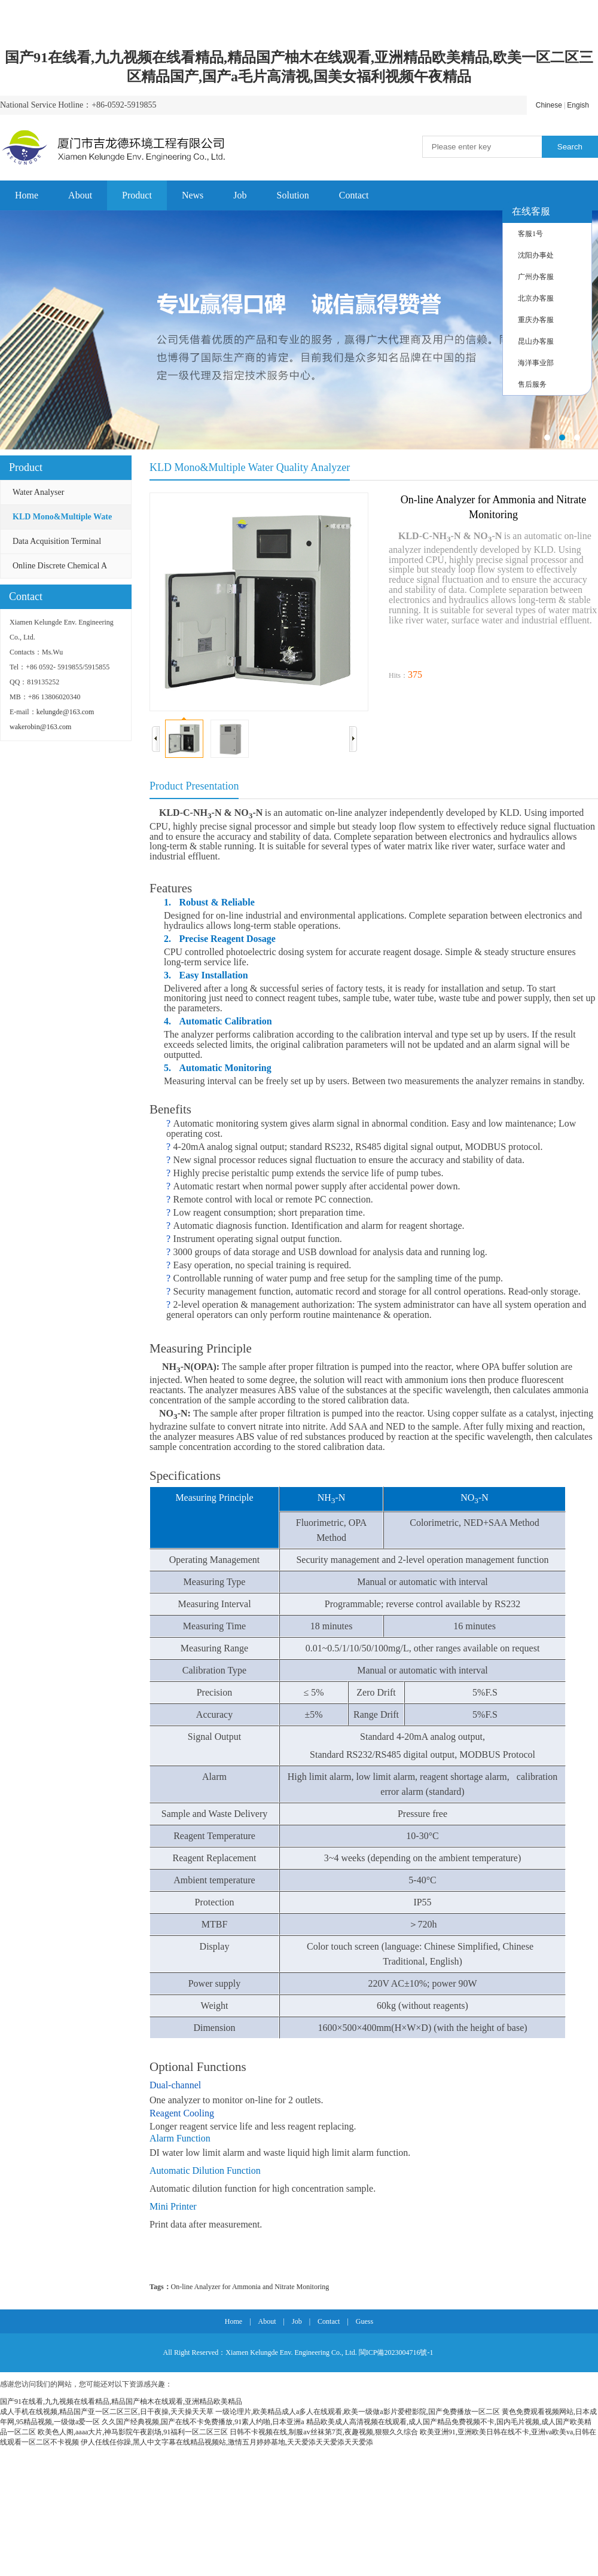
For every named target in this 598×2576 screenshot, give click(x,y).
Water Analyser (38, 492)
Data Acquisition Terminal (57, 541)
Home (26, 195)
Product (137, 195)
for (226, 2287)
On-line (182, 2287)
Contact (354, 195)
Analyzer (207, 2287)
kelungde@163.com (65, 712)
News (192, 195)
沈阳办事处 (536, 255)
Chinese (549, 105)
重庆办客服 (536, 320)
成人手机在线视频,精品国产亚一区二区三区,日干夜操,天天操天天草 (106, 2411)
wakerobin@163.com (40, 727)
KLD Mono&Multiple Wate (62, 516)
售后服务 (532, 384)
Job (239, 195)
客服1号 (530, 234)
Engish (578, 105)
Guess (364, 2321)
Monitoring (313, 2287)
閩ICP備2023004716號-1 (396, 2352)
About (80, 195)
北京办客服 (536, 298)
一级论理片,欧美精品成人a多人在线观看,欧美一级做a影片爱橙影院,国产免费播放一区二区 (357, 2411)
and (268, 2287)
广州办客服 (536, 277)
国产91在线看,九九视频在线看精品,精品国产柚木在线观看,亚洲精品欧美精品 (121, 2401)
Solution (293, 195)
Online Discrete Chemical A (60, 565)
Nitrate (284, 2287)
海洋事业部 (536, 363)
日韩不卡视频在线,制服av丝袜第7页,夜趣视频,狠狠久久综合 (323, 2432)
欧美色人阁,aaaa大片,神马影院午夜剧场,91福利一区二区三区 (133, 2432)
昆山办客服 (536, 341)
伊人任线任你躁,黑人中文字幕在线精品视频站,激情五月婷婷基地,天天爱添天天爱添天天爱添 (227, 2442)
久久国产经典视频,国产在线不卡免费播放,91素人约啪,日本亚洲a (203, 2422)
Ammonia (246, 2287)
